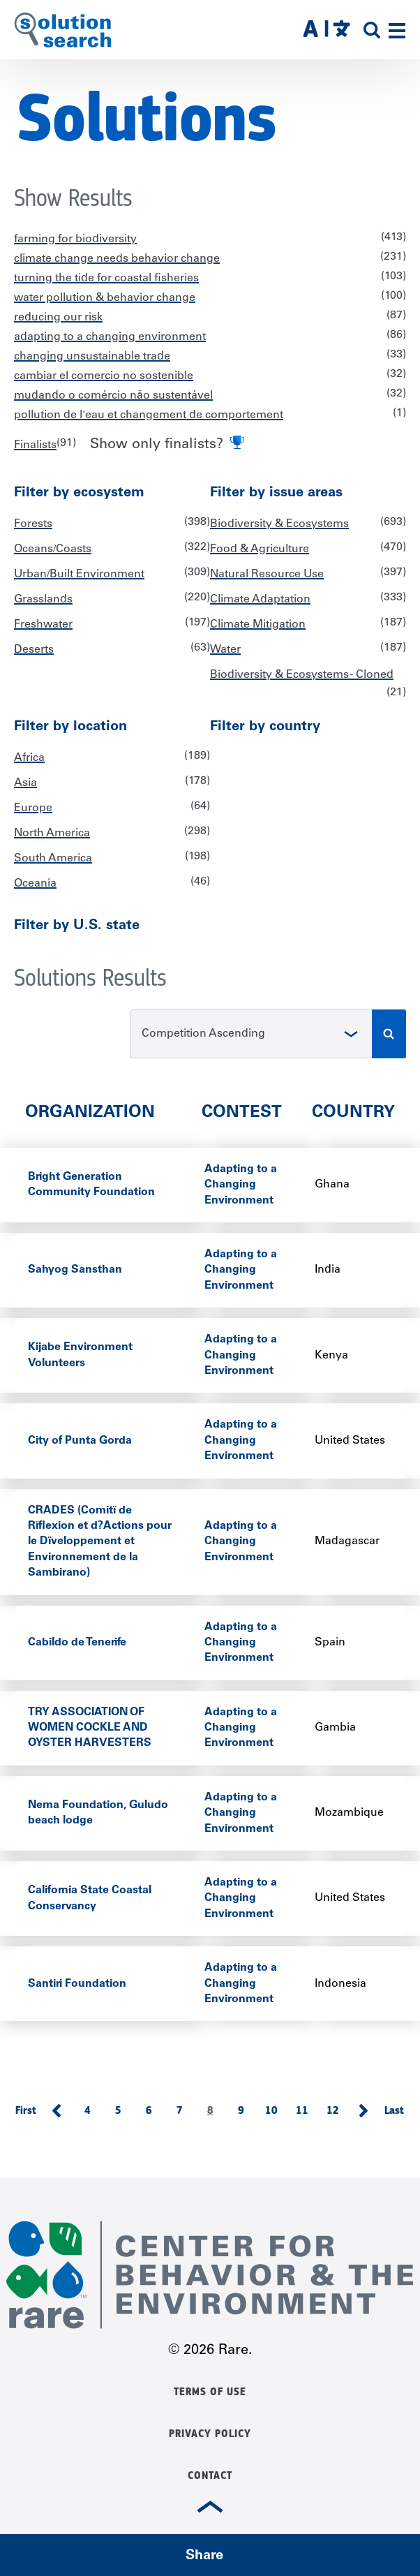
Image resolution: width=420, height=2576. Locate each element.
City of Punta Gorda (80, 1440)
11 (306, 2113)
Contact (210, 2475)
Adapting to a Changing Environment (240, 1185)
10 (276, 2113)
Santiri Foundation (77, 1984)
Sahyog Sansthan (75, 1269)
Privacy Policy (210, 2434)
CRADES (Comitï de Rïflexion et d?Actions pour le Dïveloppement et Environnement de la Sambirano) (100, 1542)
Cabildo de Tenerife (77, 1642)
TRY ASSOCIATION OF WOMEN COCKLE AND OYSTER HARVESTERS (89, 1728)
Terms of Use (210, 2392)
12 (337, 2113)
